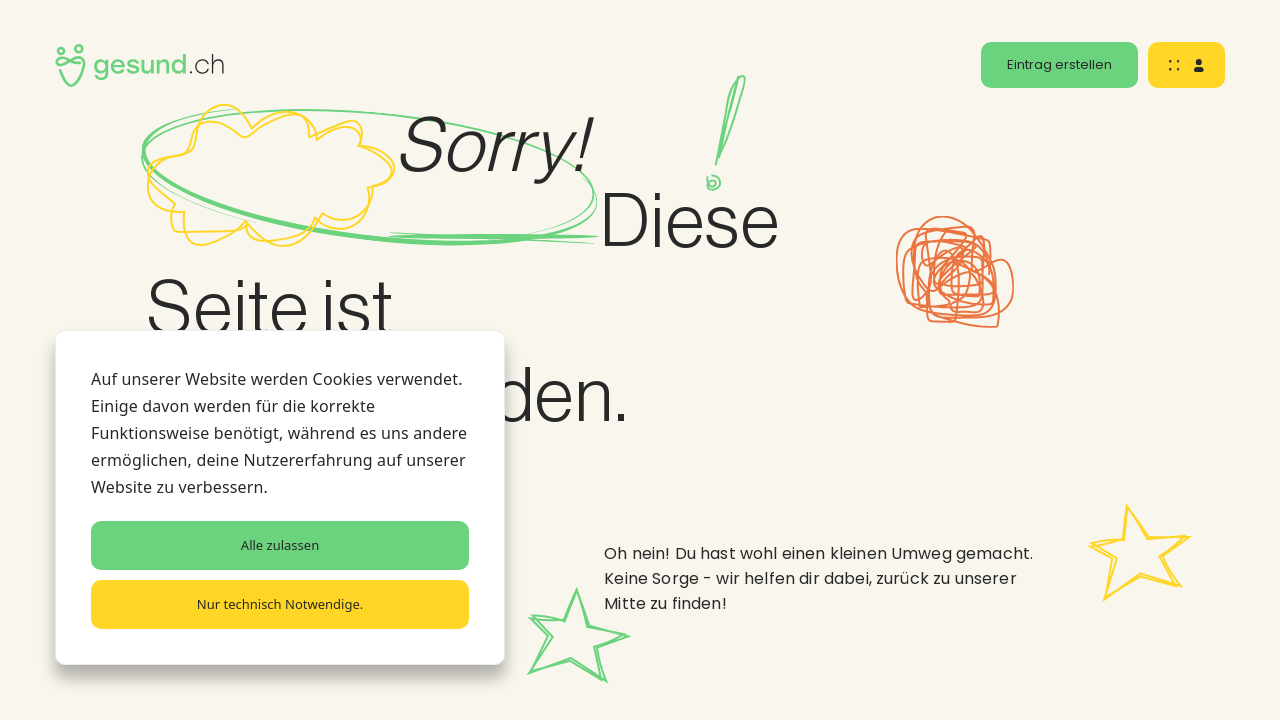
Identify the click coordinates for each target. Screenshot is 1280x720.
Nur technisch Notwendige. (280, 604)
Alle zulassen (280, 545)
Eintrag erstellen (1059, 64)
